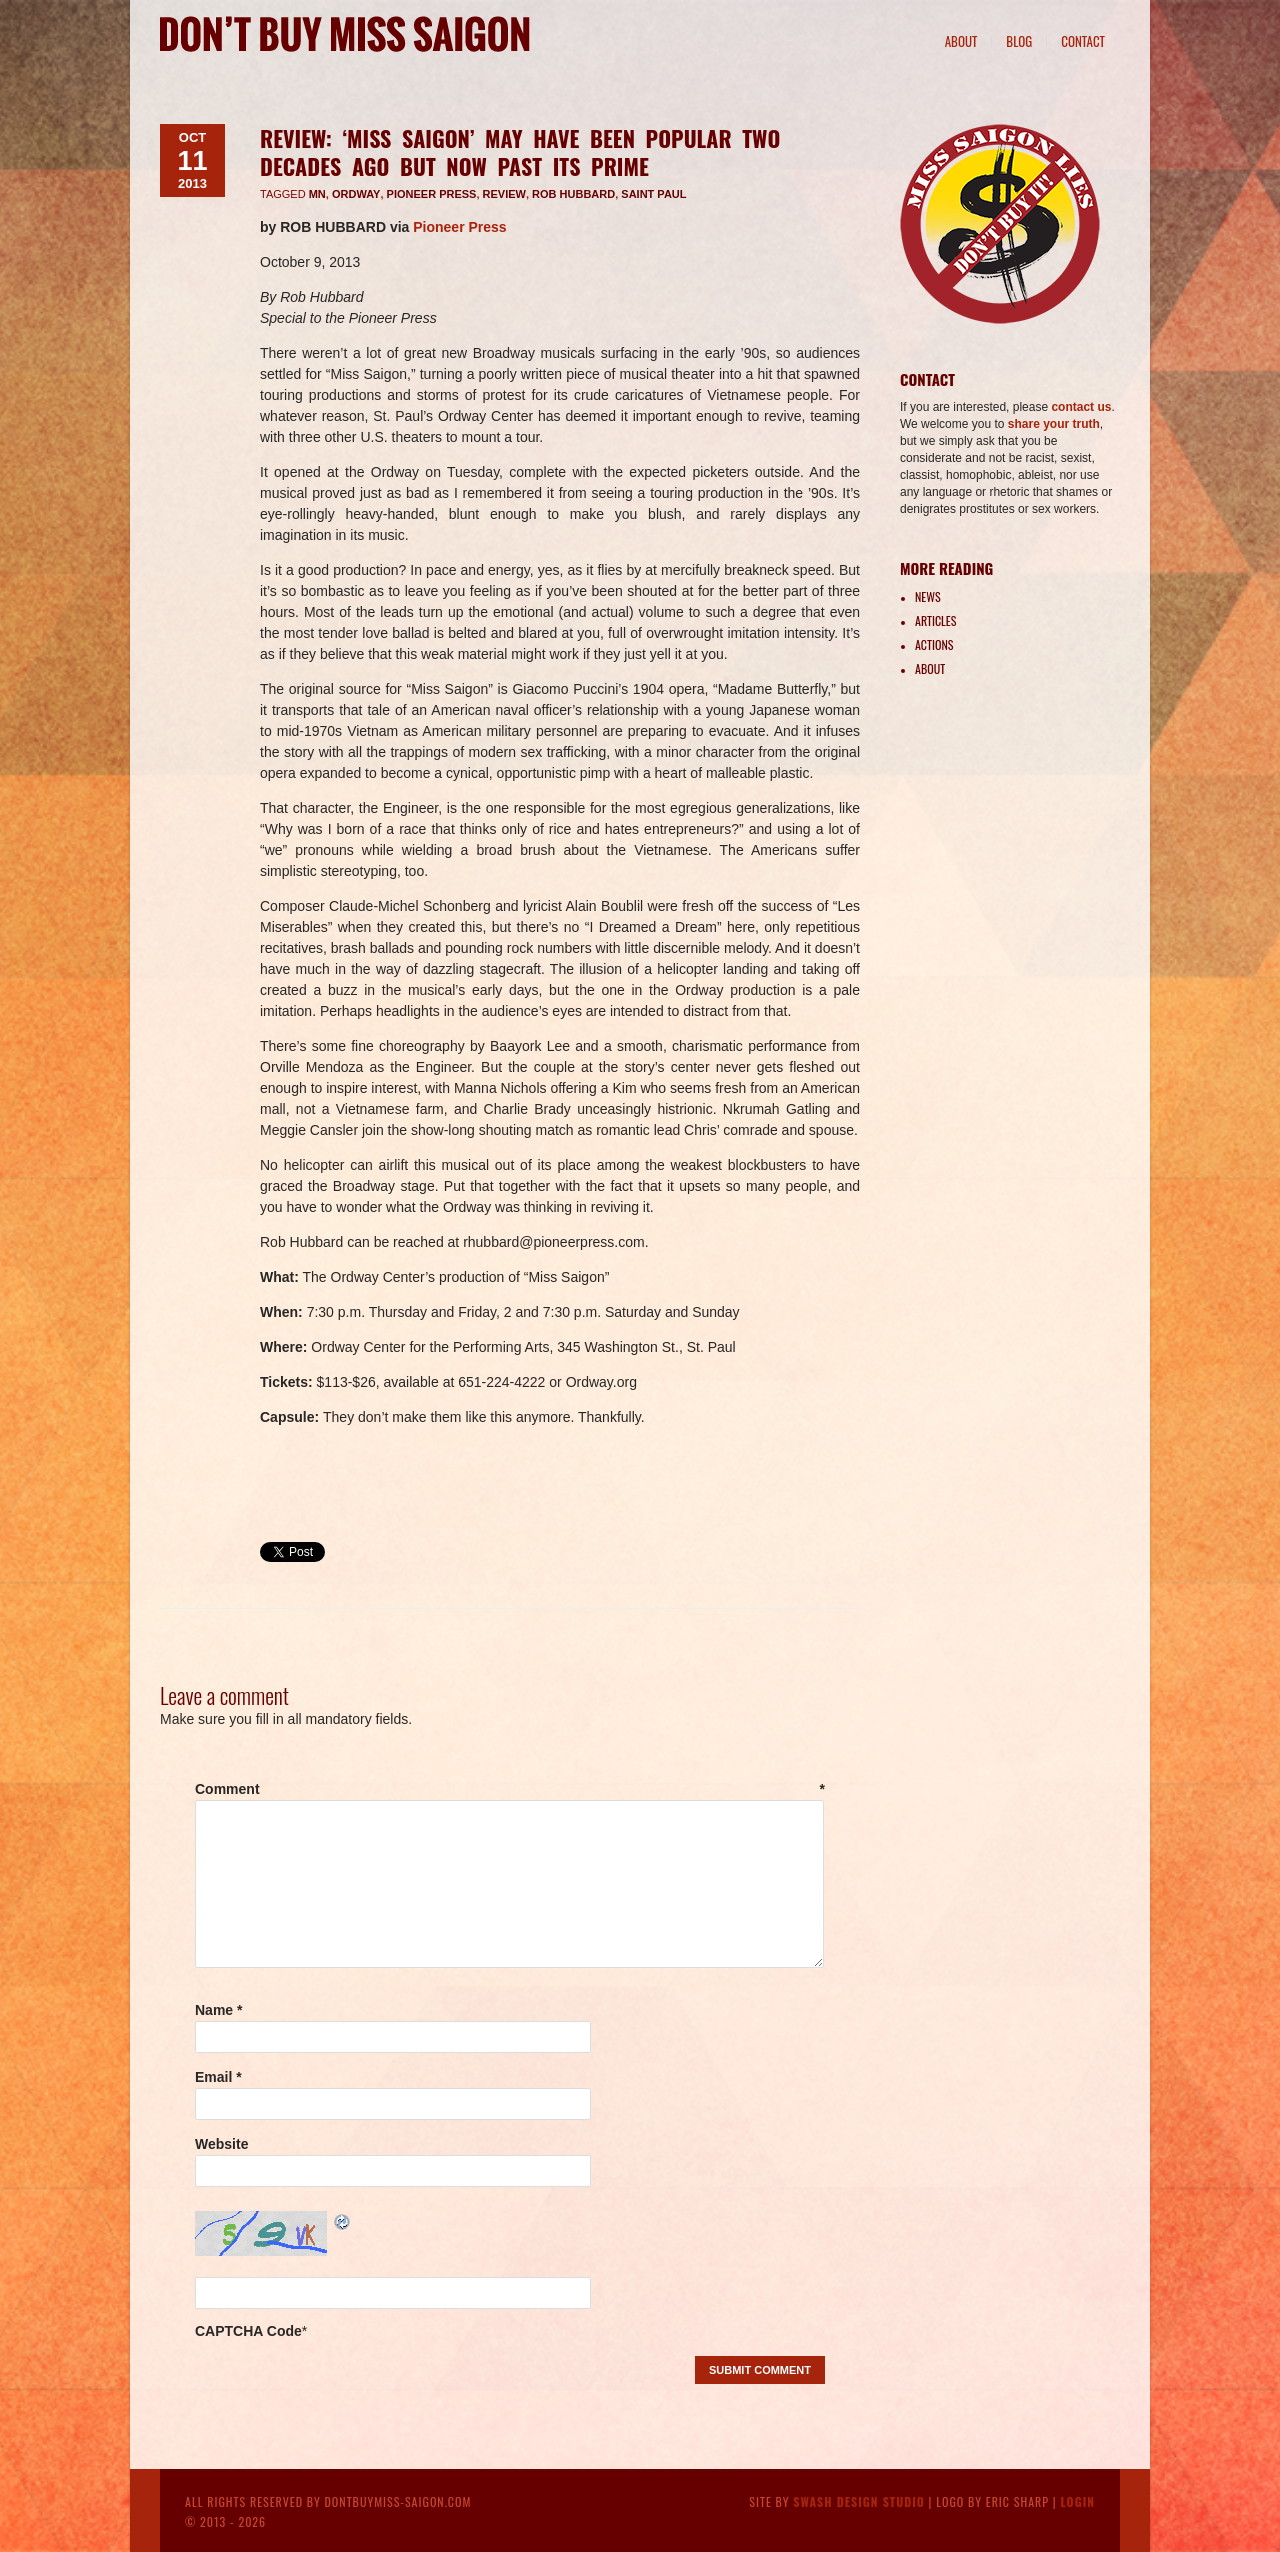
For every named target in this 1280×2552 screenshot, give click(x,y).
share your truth (1054, 424)
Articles (935, 620)
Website (221, 2144)
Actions (934, 644)
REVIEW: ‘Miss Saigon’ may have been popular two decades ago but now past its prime (520, 152)
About (961, 41)
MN (317, 194)
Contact (1083, 41)
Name (218, 2010)
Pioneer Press (432, 194)
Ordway (356, 194)
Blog (1019, 41)
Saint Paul (653, 194)
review (504, 194)
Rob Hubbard (573, 194)
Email (218, 2077)
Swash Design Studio (859, 2501)
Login (1077, 2501)
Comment (510, 1789)
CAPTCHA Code (248, 2331)
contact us (1081, 407)
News (928, 596)
